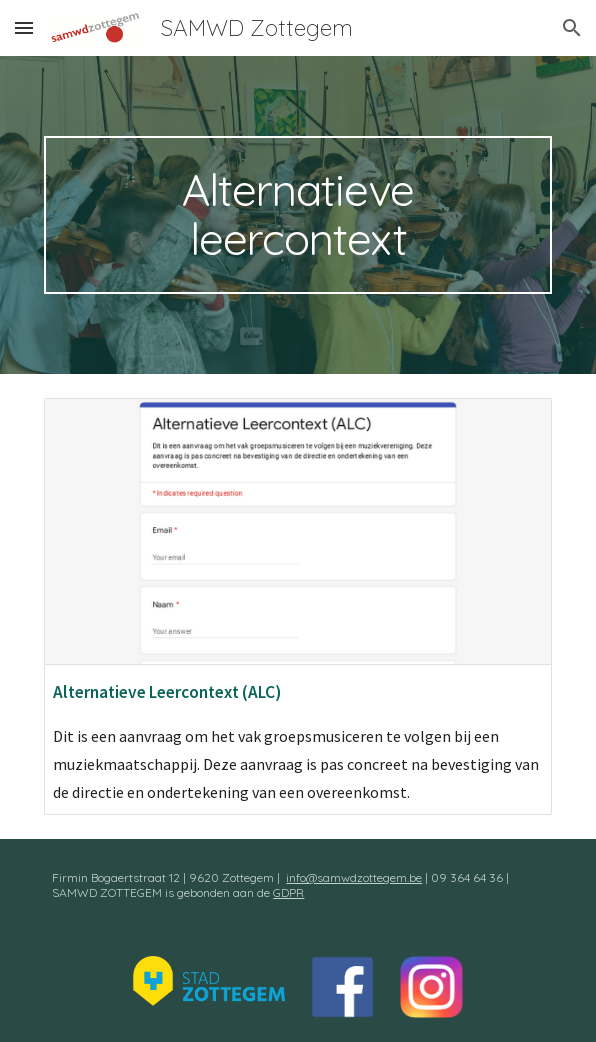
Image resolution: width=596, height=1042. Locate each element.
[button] (24, 27)
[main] (297, 215)
